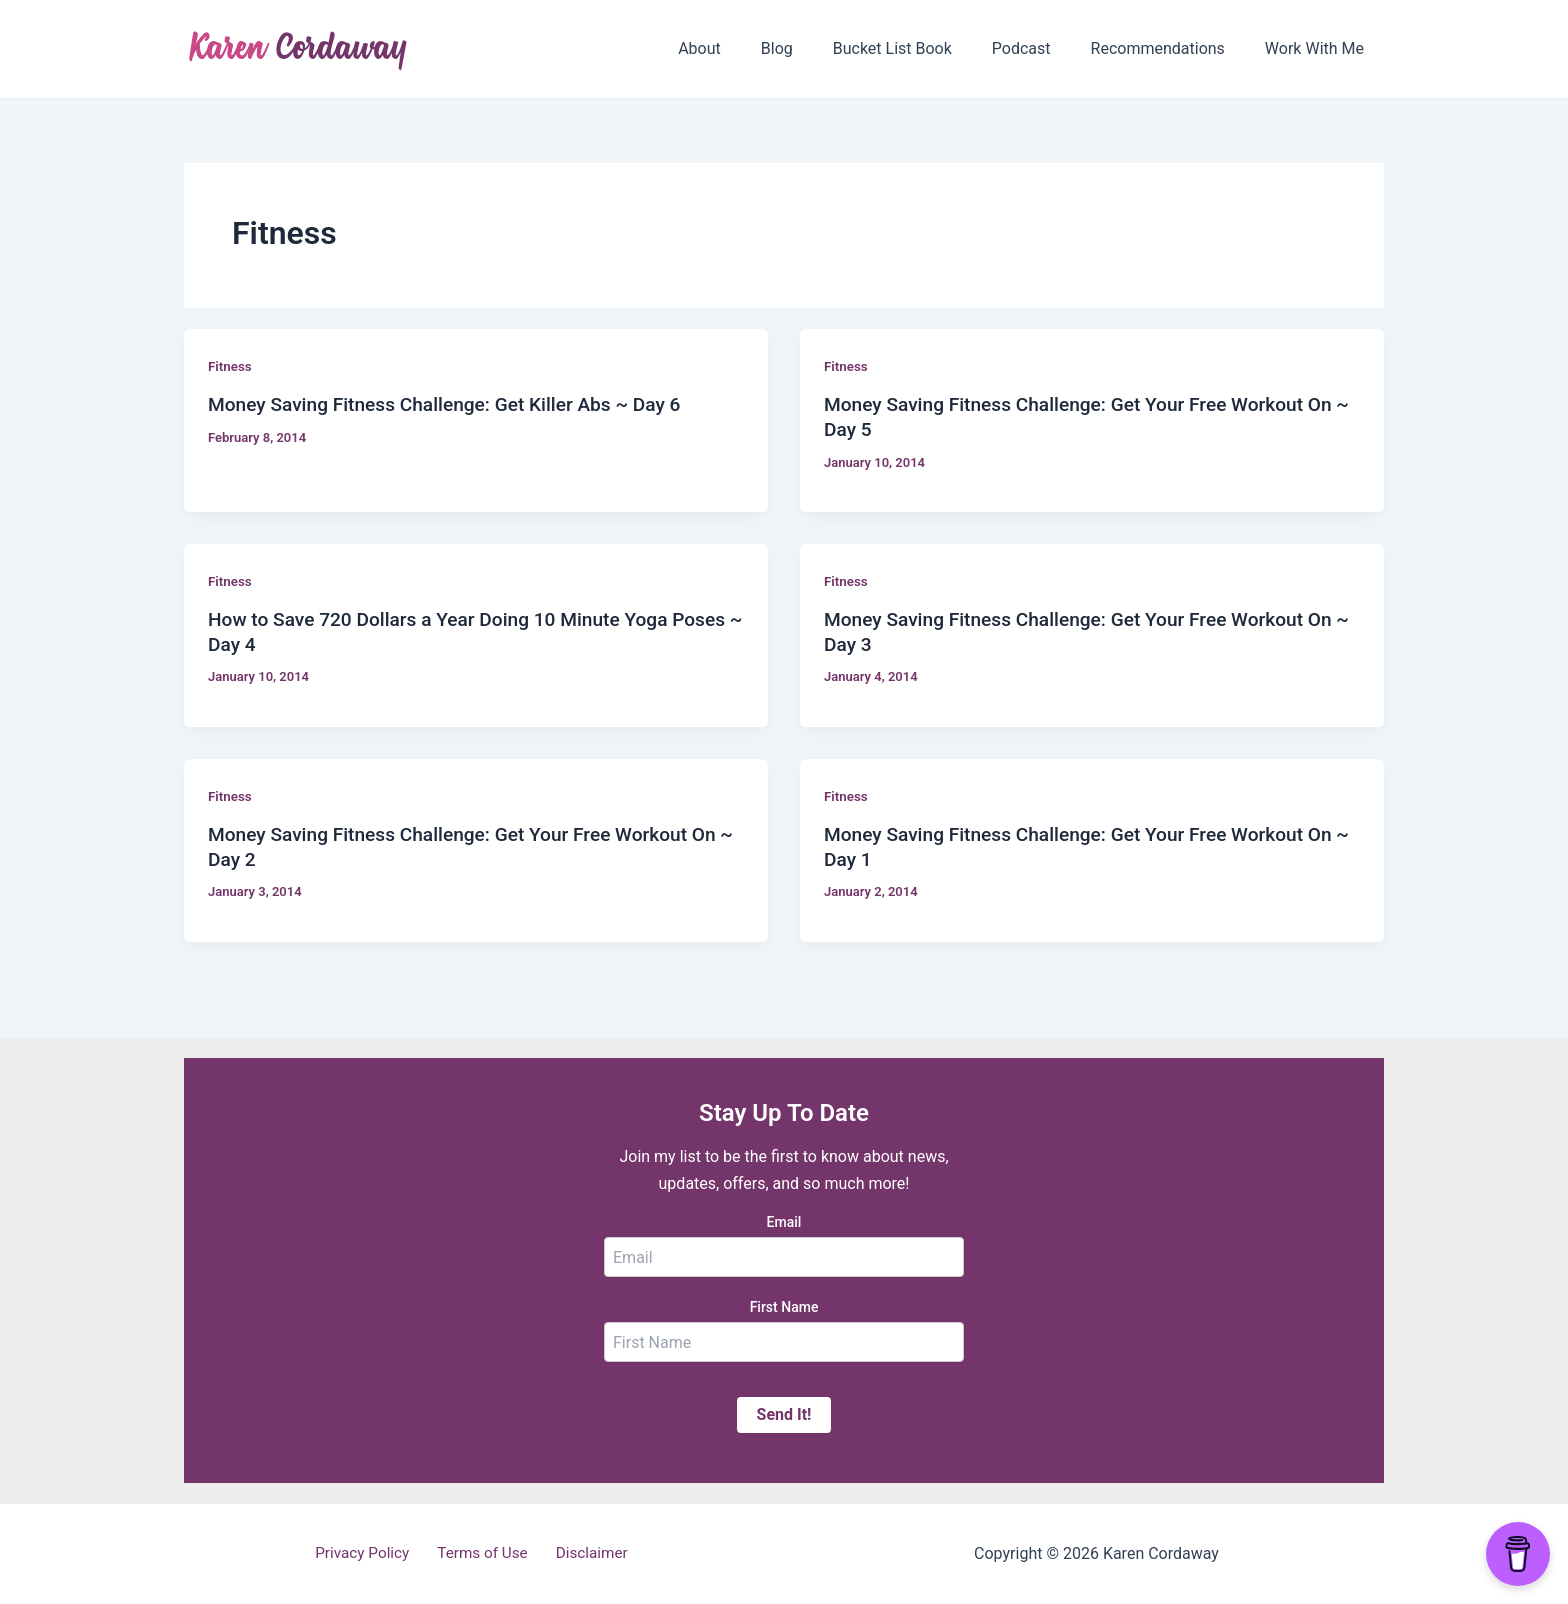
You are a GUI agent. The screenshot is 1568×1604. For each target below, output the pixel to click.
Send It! (784, 1414)
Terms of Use (483, 1553)
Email (784, 1222)
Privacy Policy (370, 1553)
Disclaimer (583, 1553)
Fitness (231, 366)
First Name (784, 1307)
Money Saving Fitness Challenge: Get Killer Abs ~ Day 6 (455, 404)
